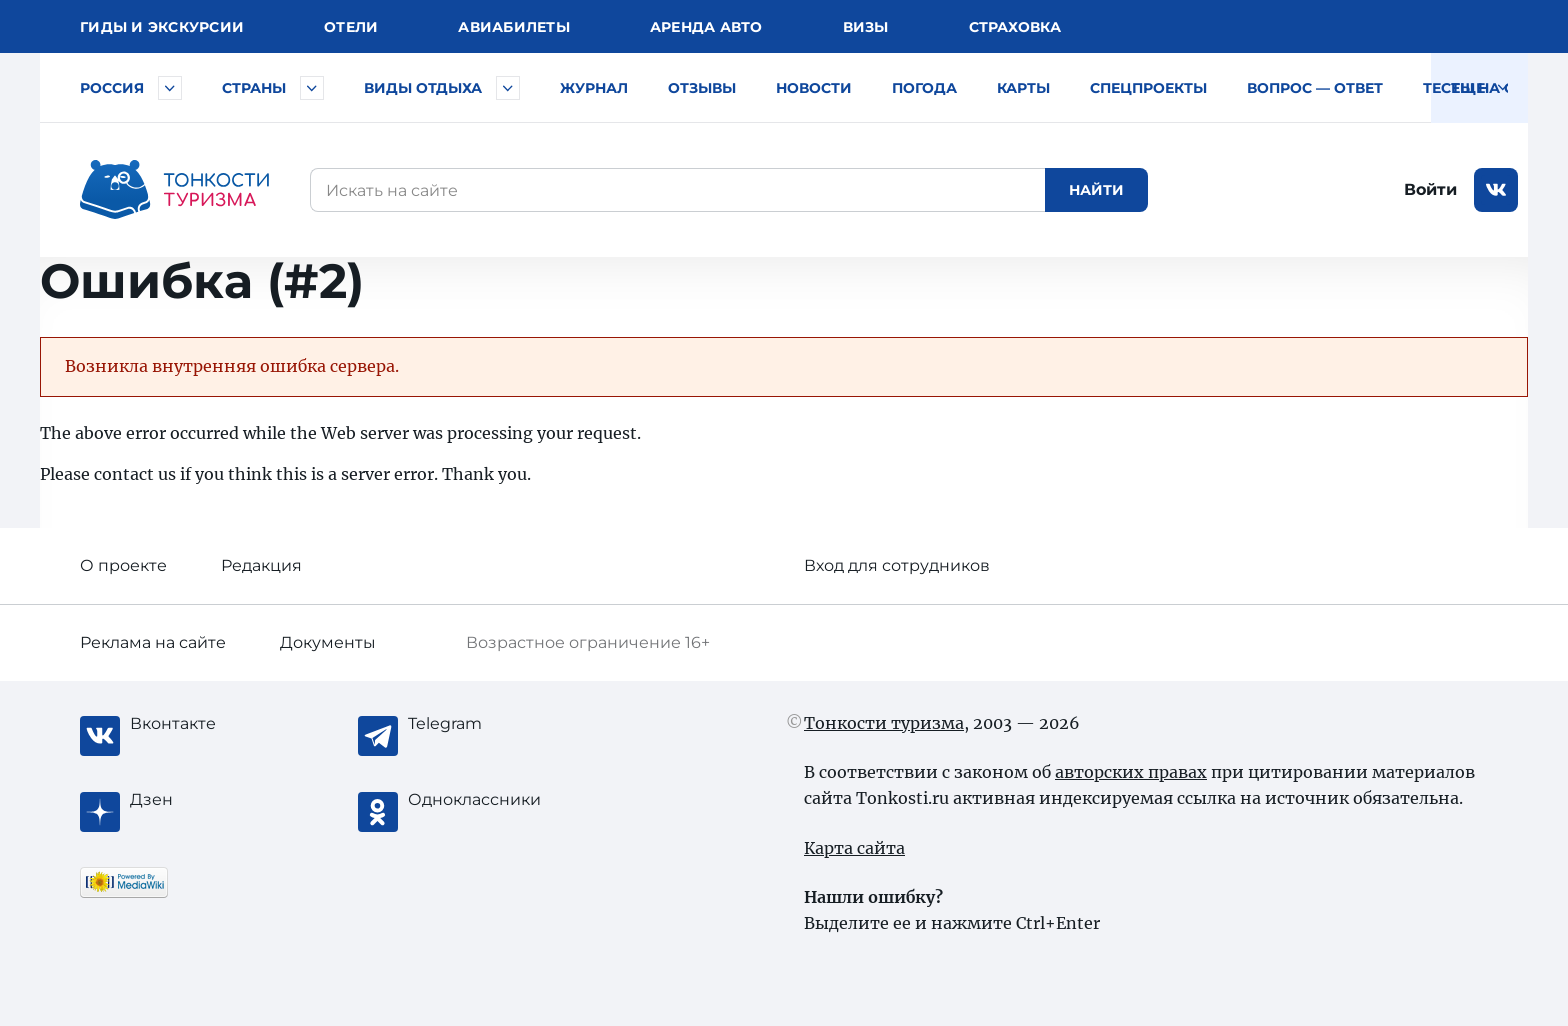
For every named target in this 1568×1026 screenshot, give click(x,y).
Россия (112, 88)
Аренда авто (706, 27)
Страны (254, 88)
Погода (924, 88)
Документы (328, 642)
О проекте (123, 565)
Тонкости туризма (884, 723)
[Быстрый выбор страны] (312, 88)
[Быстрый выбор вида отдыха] (508, 88)
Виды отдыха (423, 88)
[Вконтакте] (210, 724)
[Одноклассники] (488, 800)
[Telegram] (488, 724)
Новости (814, 88)
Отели (351, 27)
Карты (1023, 88)
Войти (1430, 189)
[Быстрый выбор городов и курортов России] (170, 88)
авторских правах (1131, 772)
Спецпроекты (1148, 88)
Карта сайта (854, 848)
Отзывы (702, 88)
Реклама (153, 642)
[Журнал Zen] (210, 800)
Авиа (514, 27)
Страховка (1015, 27)
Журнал (594, 88)
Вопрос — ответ (1315, 88)
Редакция (261, 565)
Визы (866, 27)
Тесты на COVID (1488, 88)
